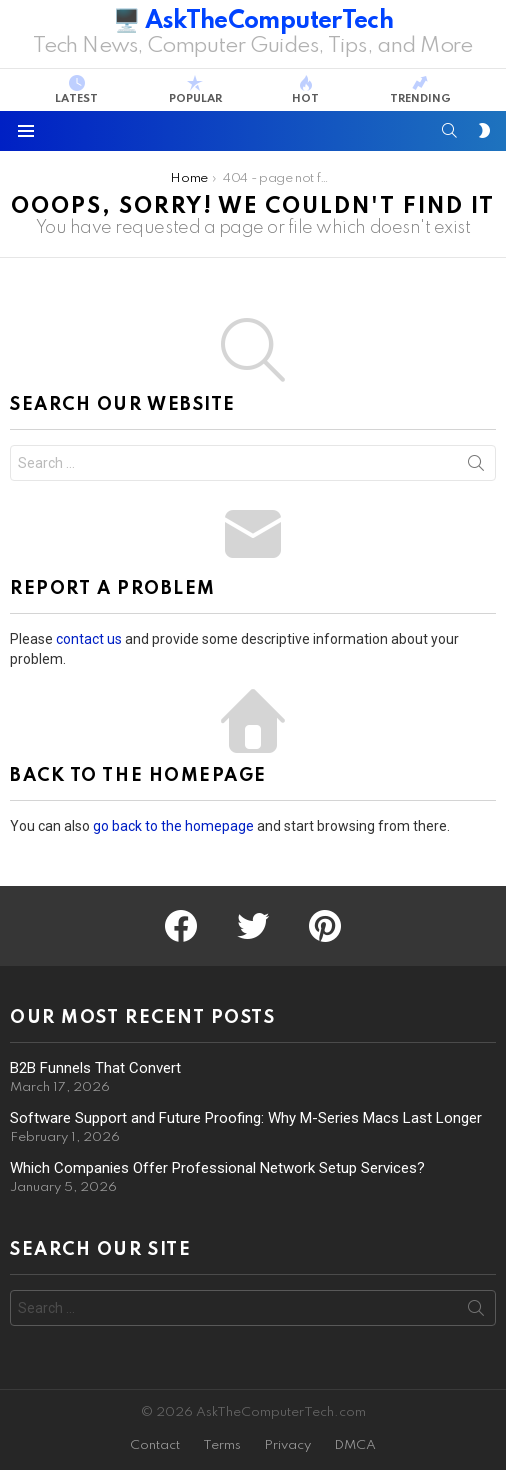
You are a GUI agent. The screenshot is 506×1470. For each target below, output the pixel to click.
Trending (420, 90)
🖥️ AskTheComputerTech (253, 21)
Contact (155, 1445)
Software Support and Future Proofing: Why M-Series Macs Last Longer (246, 1118)
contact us (89, 639)
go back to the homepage (173, 826)
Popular (195, 90)
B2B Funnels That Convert (95, 1068)
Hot (305, 90)
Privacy (287, 1445)
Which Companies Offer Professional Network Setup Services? (217, 1168)
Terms (222, 1445)
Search (476, 467)
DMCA (355, 1445)
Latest (76, 90)
